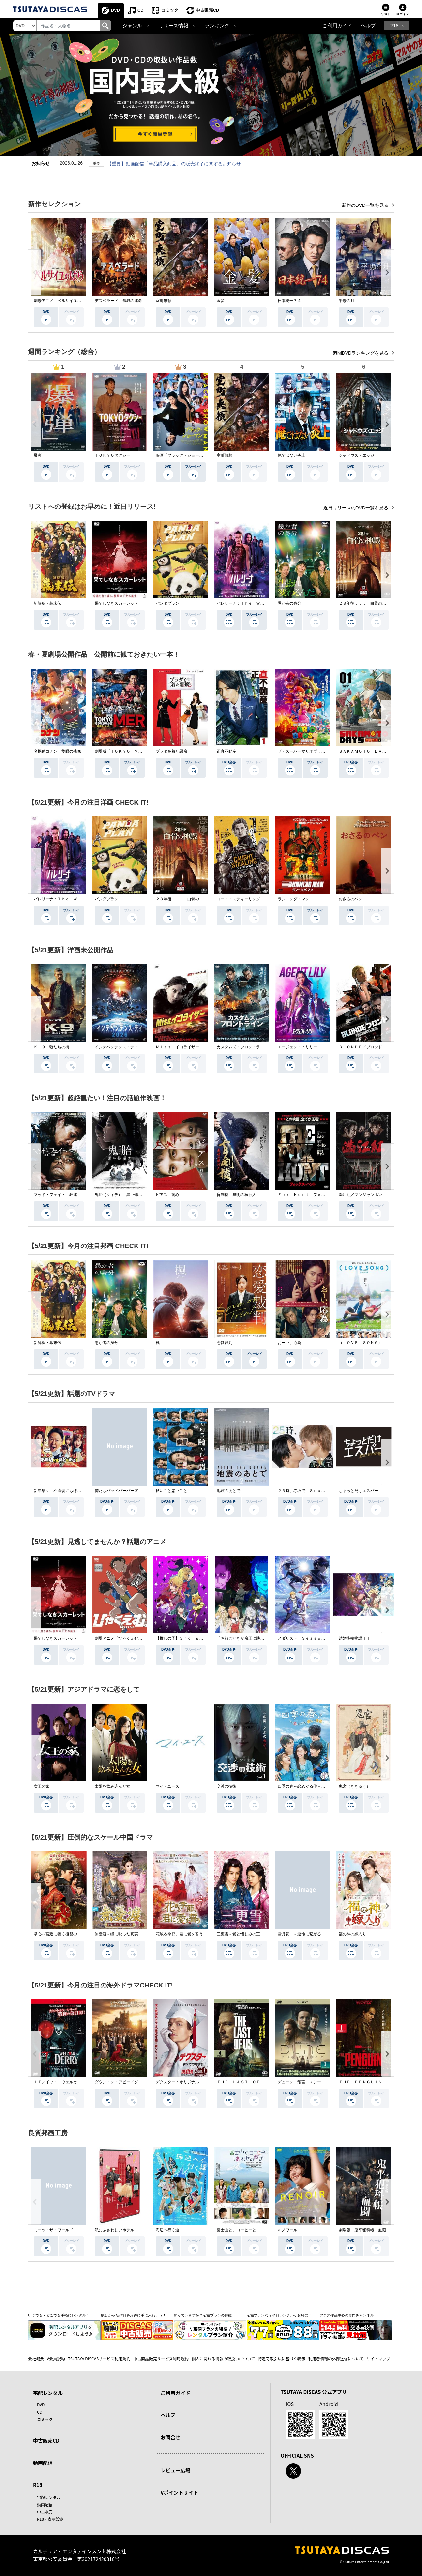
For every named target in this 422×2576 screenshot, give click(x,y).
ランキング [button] (217, 25)
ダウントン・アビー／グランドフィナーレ (132, 2082)
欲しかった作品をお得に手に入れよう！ (133, 2315)
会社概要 (36, 2358)
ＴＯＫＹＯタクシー (112, 455)
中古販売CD (207, 10)
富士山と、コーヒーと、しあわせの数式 (252, 2230)
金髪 (221, 300)
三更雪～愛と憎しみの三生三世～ (246, 1934)
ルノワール (287, 2230)
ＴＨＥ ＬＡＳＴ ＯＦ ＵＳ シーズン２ (256, 2082)
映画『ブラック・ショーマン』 (183, 455)
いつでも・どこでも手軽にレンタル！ (59, 2315)
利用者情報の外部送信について (336, 2358)
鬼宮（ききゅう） (354, 1786)
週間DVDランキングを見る (361, 353)
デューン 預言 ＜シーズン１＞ (307, 2082)
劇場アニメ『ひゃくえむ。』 (120, 1638)
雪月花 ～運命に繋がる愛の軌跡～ (309, 1934)
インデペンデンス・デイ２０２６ (124, 1047)
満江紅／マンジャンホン (360, 1194)
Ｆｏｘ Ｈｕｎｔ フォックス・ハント (313, 1194)
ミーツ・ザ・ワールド (53, 2230)
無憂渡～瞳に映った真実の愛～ (122, 1934)
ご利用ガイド (337, 25)
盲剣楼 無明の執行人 (236, 1194)
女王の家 (41, 1786)
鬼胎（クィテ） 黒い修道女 (120, 1194)
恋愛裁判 (224, 1342)
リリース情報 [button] (173, 25)
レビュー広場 (175, 2470)
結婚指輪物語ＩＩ (354, 1638)
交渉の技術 (226, 1786)
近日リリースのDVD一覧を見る (356, 507)
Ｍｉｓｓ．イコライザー (177, 1047)
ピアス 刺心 (167, 1194)
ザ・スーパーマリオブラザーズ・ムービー (315, 751)
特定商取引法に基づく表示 (281, 2358)
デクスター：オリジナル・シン (183, 2082)
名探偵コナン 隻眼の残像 (57, 751)
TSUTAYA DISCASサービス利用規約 (99, 2358)
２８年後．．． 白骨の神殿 (364, 603)
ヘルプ (368, 25)
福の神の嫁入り (352, 1934)
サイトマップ (378, 2358)
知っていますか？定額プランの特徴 (203, 2315)
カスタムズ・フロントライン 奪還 (248, 1047)
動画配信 (43, 2462)
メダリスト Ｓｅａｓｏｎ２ (303, 1638)
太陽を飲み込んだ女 (112, 1786)
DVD (115, 10)
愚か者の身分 (289, 603)
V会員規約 (56, 2358)
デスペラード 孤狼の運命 (118, 300)
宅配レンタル (49, 2497)
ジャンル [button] (132, 25)
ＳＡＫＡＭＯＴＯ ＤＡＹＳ (364, 751)
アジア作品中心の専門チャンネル (346, 2315)
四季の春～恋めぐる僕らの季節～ (307, 1786)
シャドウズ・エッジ (356, 455)
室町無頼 (163, 300)
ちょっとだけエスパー (358, 1490)
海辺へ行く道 (167, 2230)
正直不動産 (226, 751)
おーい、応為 (289, 1342)
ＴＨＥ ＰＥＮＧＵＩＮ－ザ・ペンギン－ (376, 2082)
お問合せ (170, 2437)
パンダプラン (167, 603)
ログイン (402, 14)
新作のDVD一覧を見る (366, 205)
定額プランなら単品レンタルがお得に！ (279, 2315)
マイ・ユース (167, 1786)
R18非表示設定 (50, 2519)
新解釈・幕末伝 (47, 603)
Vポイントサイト (179, 2492)
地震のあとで (228, 1490)
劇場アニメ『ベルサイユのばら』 (63, 300)
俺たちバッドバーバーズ (116, 1490)
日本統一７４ (289, 300)
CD (140, 10)
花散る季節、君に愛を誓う (179, 1934)
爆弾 (38, 455)
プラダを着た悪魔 (171, 751)
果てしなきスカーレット (116, 603)
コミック (169, 10)
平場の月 (346, 300)
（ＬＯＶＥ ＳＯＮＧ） (360, 1342)
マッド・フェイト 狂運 (55, 1194)
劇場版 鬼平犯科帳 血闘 (362, 2230)
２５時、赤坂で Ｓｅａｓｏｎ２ (307, 1490)
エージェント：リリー (297, 1047)
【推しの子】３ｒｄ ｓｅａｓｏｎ (187, 1638)
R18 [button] (393, 25)
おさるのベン (350, 899)
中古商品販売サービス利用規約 (161, 2358)
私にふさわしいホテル (114, 2230)
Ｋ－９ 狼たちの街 (51, 1047)
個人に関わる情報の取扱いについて (223, 2358)
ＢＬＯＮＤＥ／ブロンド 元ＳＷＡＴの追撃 (378, 1047)
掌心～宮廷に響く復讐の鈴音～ (61, 1934)
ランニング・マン (293, 899)
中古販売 (45, 2511)
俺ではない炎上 (291, 455)
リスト (386, 14)
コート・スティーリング (238, 899)
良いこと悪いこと (171, 1490)
